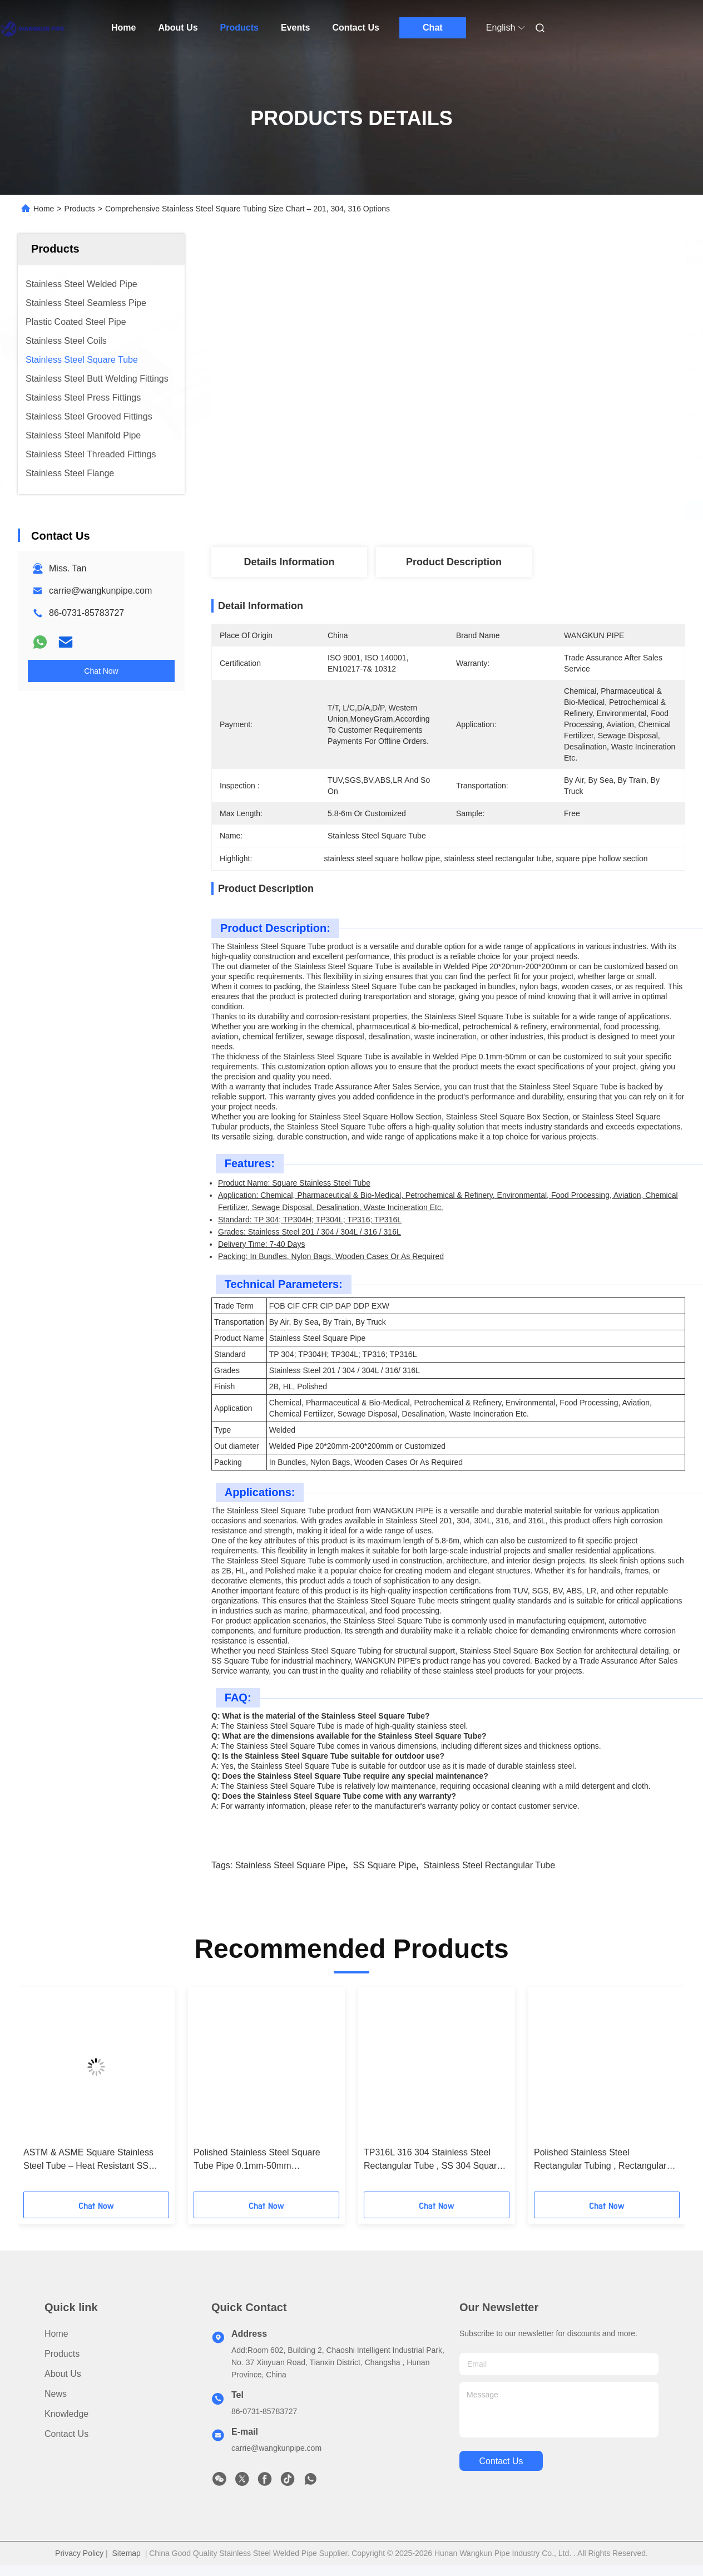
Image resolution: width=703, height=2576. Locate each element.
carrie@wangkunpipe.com (100, 590)
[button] (66, 2093)
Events (295, 27)
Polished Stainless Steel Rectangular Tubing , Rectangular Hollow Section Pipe (600, 2160)
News (55, 2394)
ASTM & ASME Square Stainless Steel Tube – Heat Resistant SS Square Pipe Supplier (88, 2160)
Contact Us (355, 27)
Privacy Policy (79, 2553)
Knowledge (66, 2414)
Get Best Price (507, 510)
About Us (177, 27)
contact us (501, 2461)
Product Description (454, 561)
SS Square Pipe (384, 1865)
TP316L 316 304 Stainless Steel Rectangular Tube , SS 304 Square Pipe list (433, 2160)
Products (239, 27)
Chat (433, 27)
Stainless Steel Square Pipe (290, 1865)
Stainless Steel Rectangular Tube (490, 1865)
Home (123, 27)
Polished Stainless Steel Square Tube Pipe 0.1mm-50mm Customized (257, 2160)
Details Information (289, 561)
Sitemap (126, 2553)
